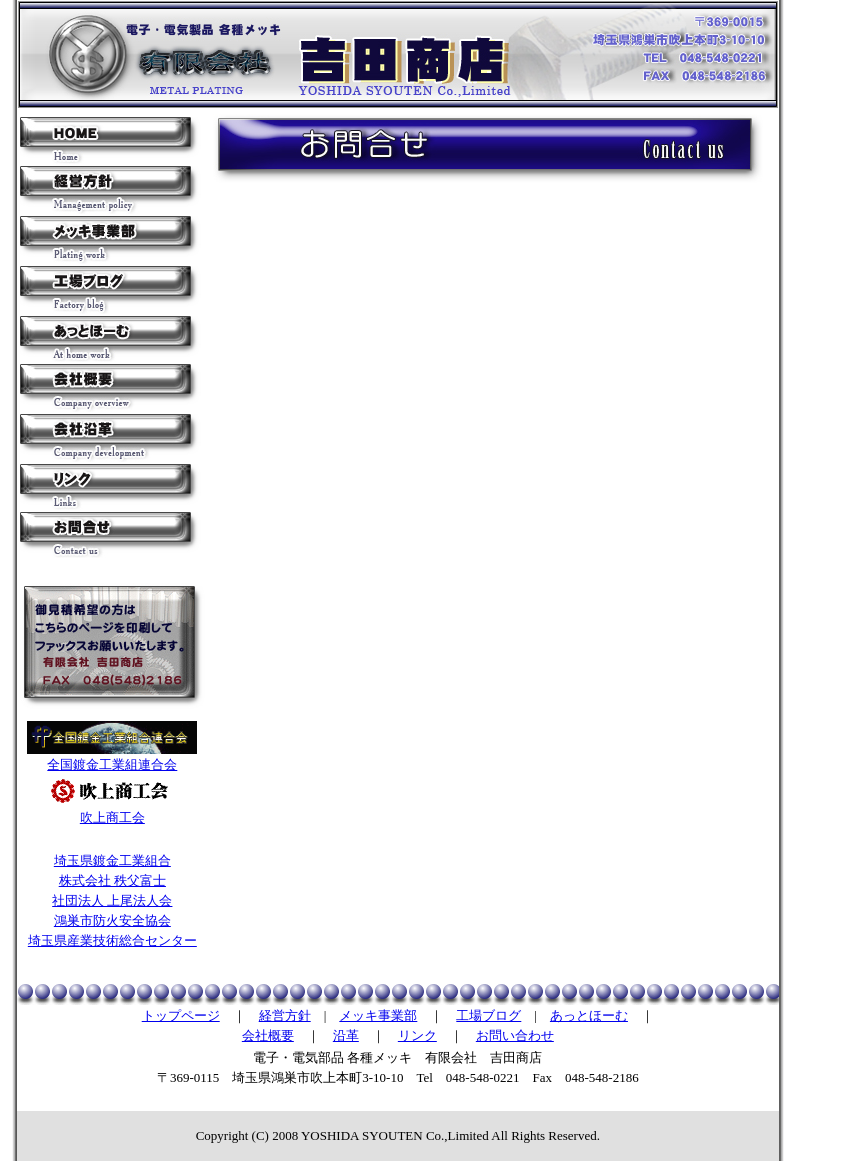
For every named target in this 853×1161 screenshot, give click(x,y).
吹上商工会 (112, 817)
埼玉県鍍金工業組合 (112, 860)
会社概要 (268, 1035)
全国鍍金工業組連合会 (112, 764)
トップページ (181, 1015)
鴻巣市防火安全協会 (112, 920)
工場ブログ (488, 1015)
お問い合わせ (515, 1035)
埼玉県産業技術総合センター (112, 940)
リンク (417, 1035)
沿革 (346, 1035)
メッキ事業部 (378, 1015)
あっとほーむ (589, 1015)
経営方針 (285, 1015)
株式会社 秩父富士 (112, 880)
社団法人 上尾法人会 (112, 900)
